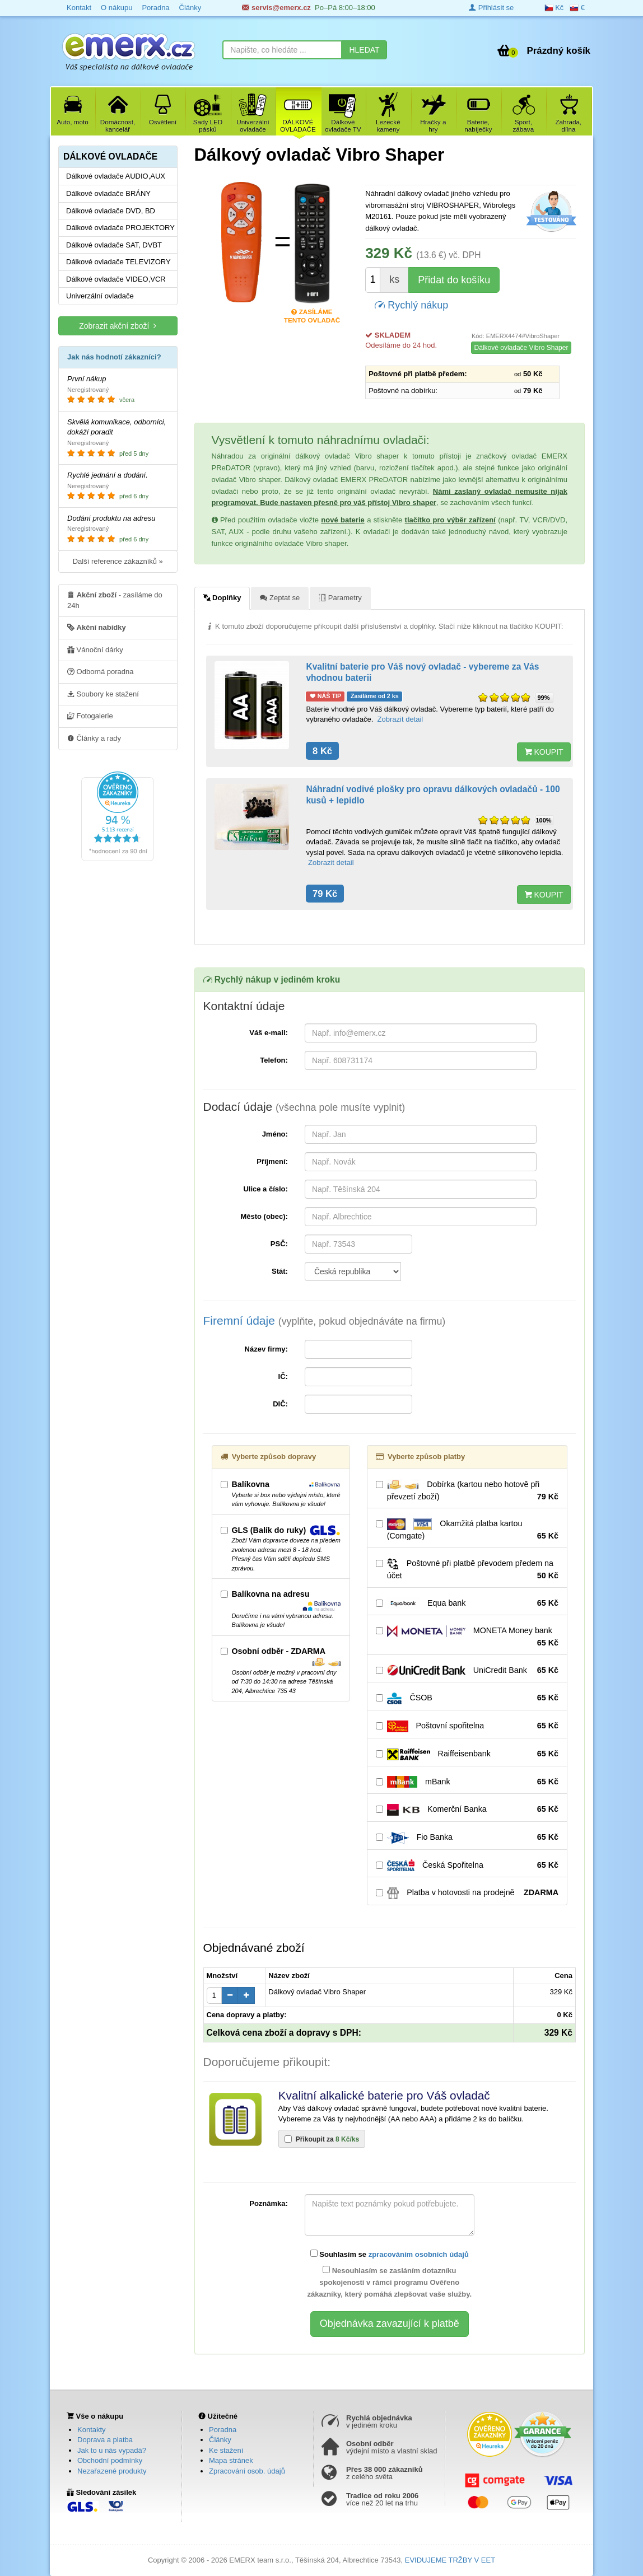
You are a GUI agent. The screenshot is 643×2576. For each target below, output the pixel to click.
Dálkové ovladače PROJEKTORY (120, 227)
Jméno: (275, 1134)
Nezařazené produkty (112, 2471)
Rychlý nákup (411, 304)
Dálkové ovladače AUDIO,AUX (115, 176)
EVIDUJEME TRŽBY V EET (450, 2560)
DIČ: (280, 1404)
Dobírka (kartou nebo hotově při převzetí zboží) (467, 1491)
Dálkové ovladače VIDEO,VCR (116, 279)
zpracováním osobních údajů (419, 2254)
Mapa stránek (231, 2460)
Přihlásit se (491, 7)
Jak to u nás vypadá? (111, 2450)
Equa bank (467, 1603)
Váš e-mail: (268, 1032)
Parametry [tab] (340, 597)
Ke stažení (226, 2450)
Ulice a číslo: (265, 1189)
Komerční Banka (467, 1809)
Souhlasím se (389, 2254)
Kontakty (91, 2429)
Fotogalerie (90, 715)
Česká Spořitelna (467, 1865)
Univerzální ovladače (100, 296)
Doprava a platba (105, 2439)
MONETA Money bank (467, 1637)
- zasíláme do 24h (114, 600)
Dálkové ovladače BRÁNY (108, 193)
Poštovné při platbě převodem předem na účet (467, 1570)
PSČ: (279, 1244)
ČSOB (467, 1698)
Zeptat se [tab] (280, 597)
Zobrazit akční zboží (117, 325)
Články (220, 2439)
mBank (467, 1782)
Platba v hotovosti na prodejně (467, 1893)
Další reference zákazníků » (118, 561)
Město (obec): (264, 1216)
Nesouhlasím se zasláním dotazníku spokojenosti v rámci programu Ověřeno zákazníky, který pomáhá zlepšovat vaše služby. (389, 2282)
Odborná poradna (100, 671)
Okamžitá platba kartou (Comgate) (467, 1530)
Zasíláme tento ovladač (312, 313)
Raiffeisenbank (467, 1754)
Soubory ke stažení (103, 694)
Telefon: (274, 1060)
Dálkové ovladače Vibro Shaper (521, 348)
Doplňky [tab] (222, 597)
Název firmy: (266, 1349)
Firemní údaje (324, 1320)
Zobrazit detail (400, 719)
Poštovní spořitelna (467, 1726)
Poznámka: (268, 2203)
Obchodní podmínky (109, 2460)
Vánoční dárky (95, 649)
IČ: (283, 1376)
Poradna (222, 2429)
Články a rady (94, 738)
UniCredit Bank (467, 1671)
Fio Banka (467, 1837)
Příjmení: (272, 1161)
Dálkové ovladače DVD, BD (110, 211)
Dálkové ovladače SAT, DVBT (114, 245)
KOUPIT (543, 751)
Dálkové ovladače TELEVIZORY (118, 262)
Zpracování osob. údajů (247, 2471)
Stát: (280, 1271)
